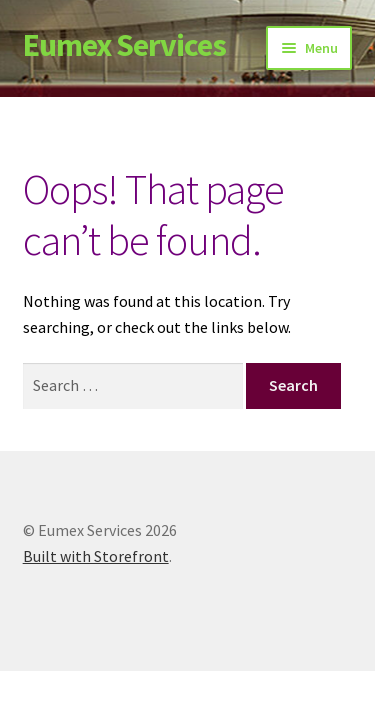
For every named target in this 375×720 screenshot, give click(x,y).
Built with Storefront (96, 556)
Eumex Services (124, 45)
